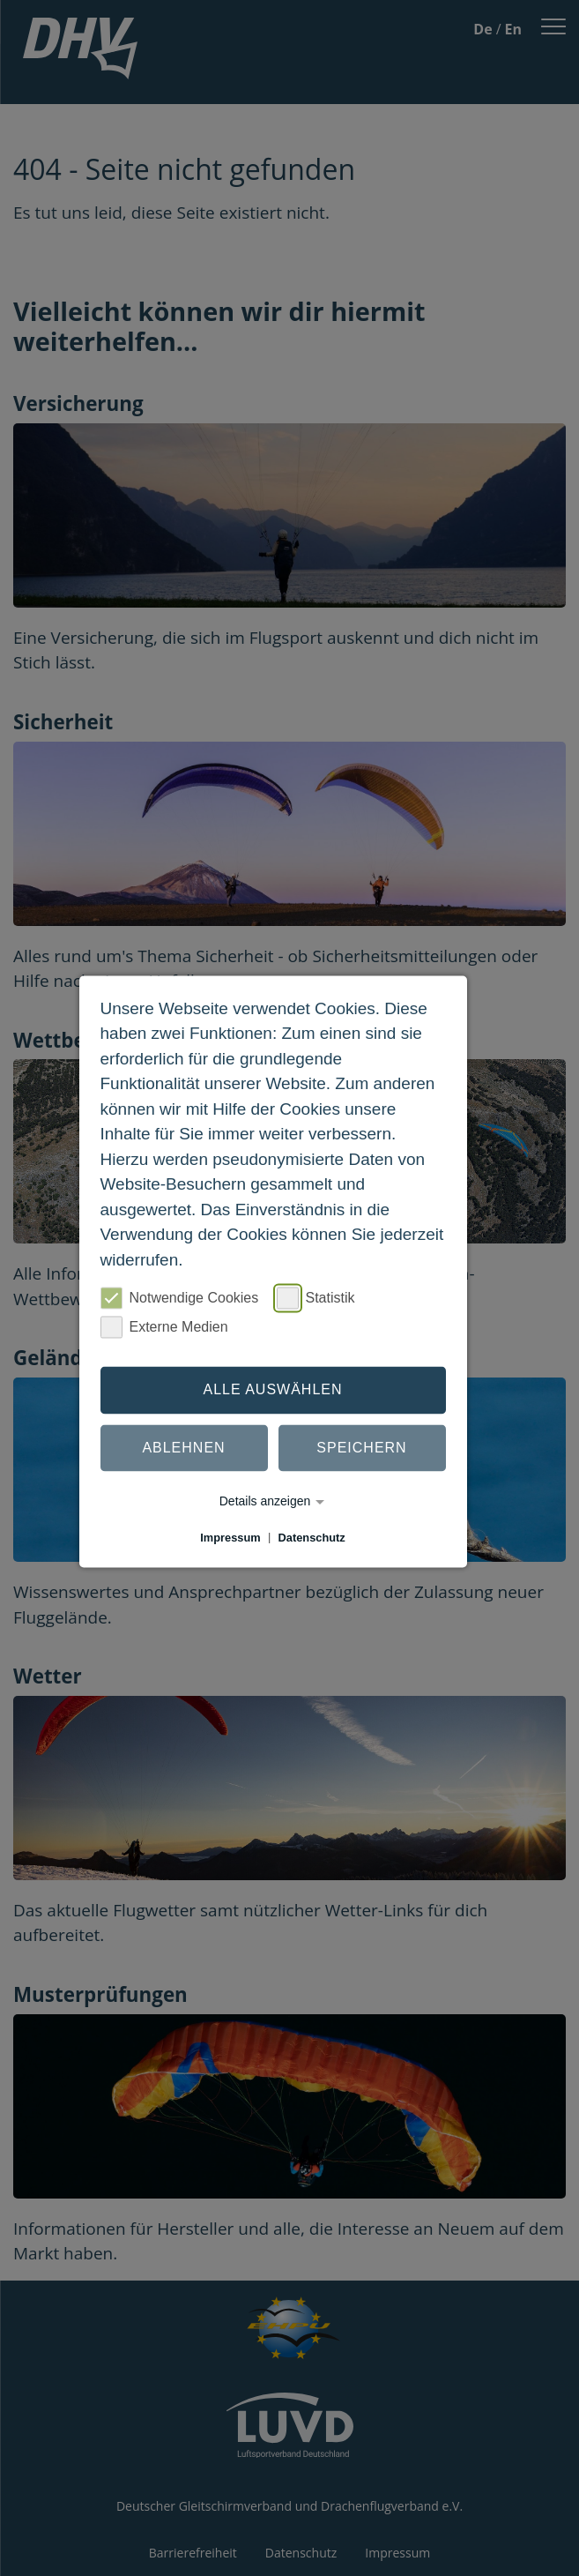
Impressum (230, 1537)
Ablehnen (183, 1447)
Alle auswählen (272, 1389)
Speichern (361, 1447)
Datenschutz (311, 1537)
